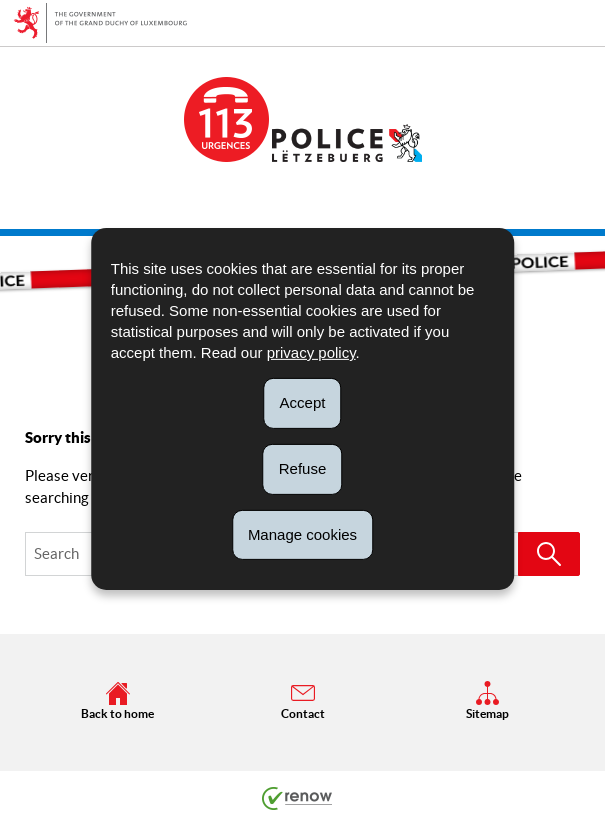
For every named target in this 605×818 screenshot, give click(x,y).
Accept (303, 402)
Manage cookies (302, 533)
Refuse (303, 468)
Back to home (117, 700)
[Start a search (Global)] (549, 554)
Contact (303, 700)
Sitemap (487, 700)
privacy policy (311, 352)
